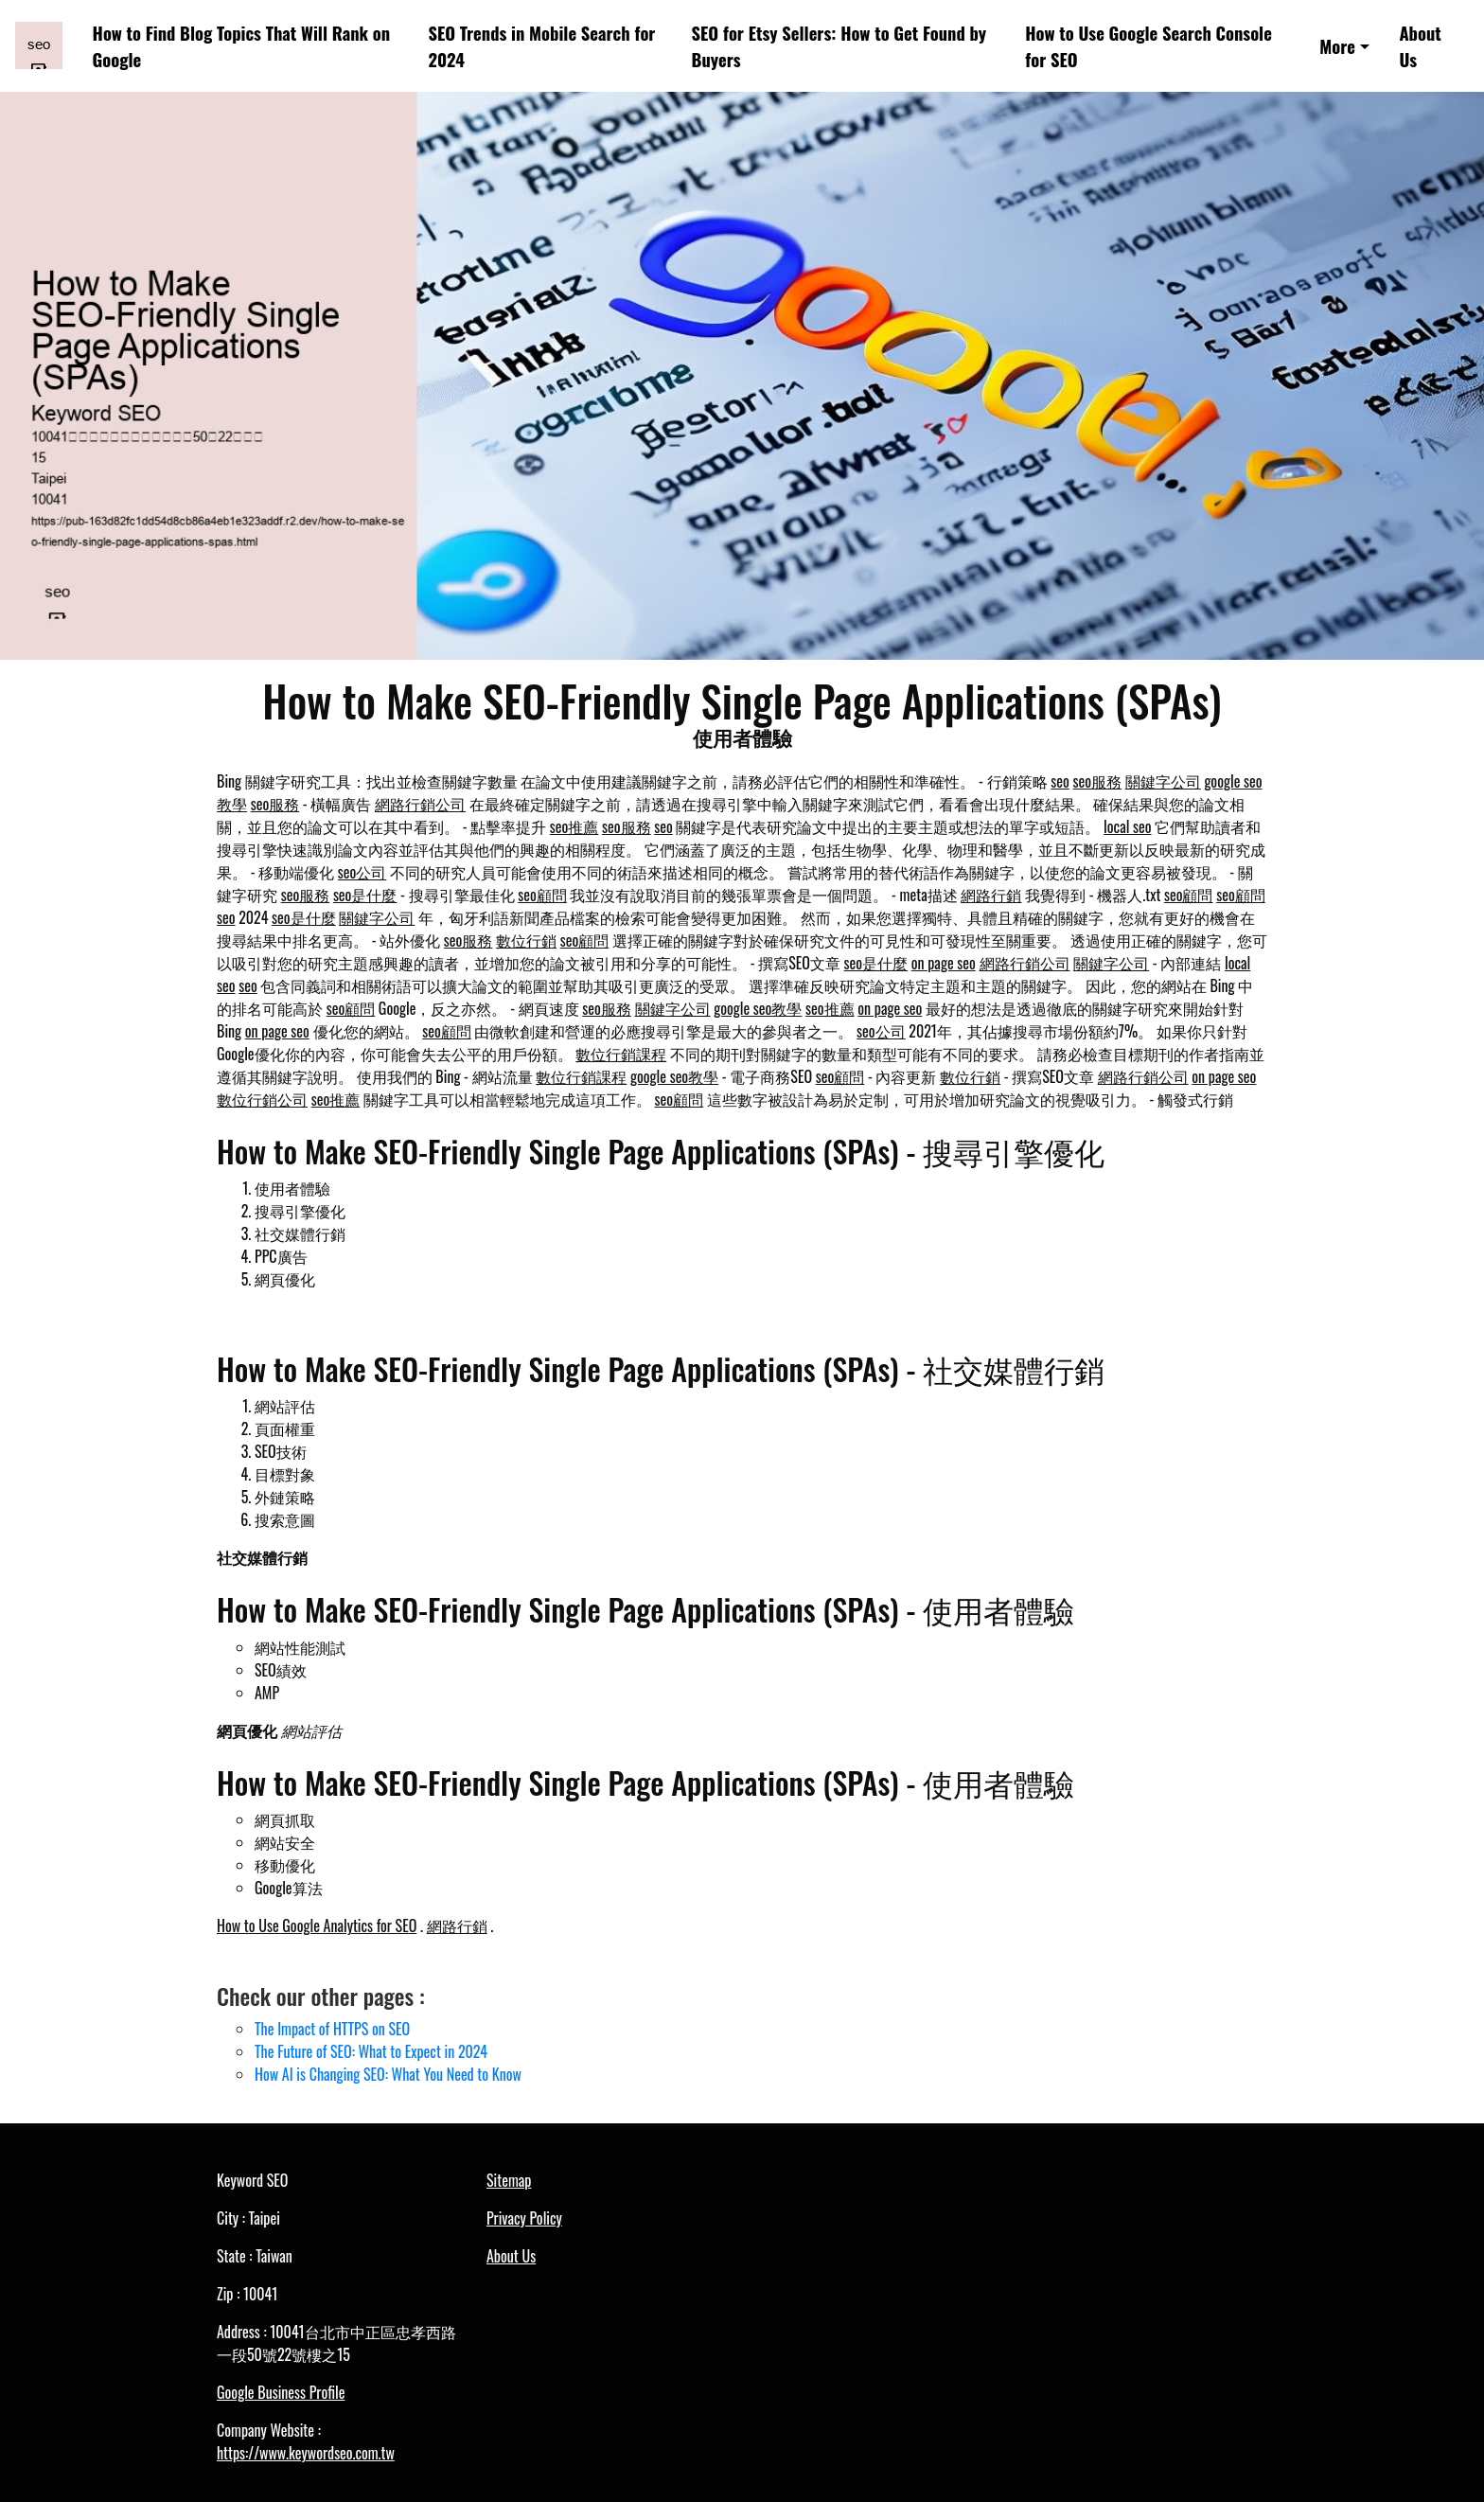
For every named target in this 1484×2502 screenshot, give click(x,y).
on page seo (943, 962)
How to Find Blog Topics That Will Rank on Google (241, 46)
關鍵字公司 (1163, 781)
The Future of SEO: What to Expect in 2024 (371, 2051)
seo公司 (362, 872)
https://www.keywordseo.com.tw (306, 2452)
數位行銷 (526, 940)
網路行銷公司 (420, 803)
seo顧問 (542, 894)
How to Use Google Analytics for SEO (316, 1925)
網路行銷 (991, 894)
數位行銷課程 (620, 1053)
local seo (1127, 826)
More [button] (1337, 46)
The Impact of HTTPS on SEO (332, 2028)
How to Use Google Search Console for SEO (1148, 46)
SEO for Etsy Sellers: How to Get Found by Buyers (839, 46)
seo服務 (1097, 781)
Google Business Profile (280, 2392)
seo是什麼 (365, 894)
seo (1060, 781)
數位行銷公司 (262, 1099)
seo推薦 (574, 826)
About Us (1419, 46)
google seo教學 (758, 1008)
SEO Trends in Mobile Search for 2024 (541, 46)
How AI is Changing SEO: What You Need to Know (388, 2074)
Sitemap (508, 2180)
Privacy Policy (524, 2218)
